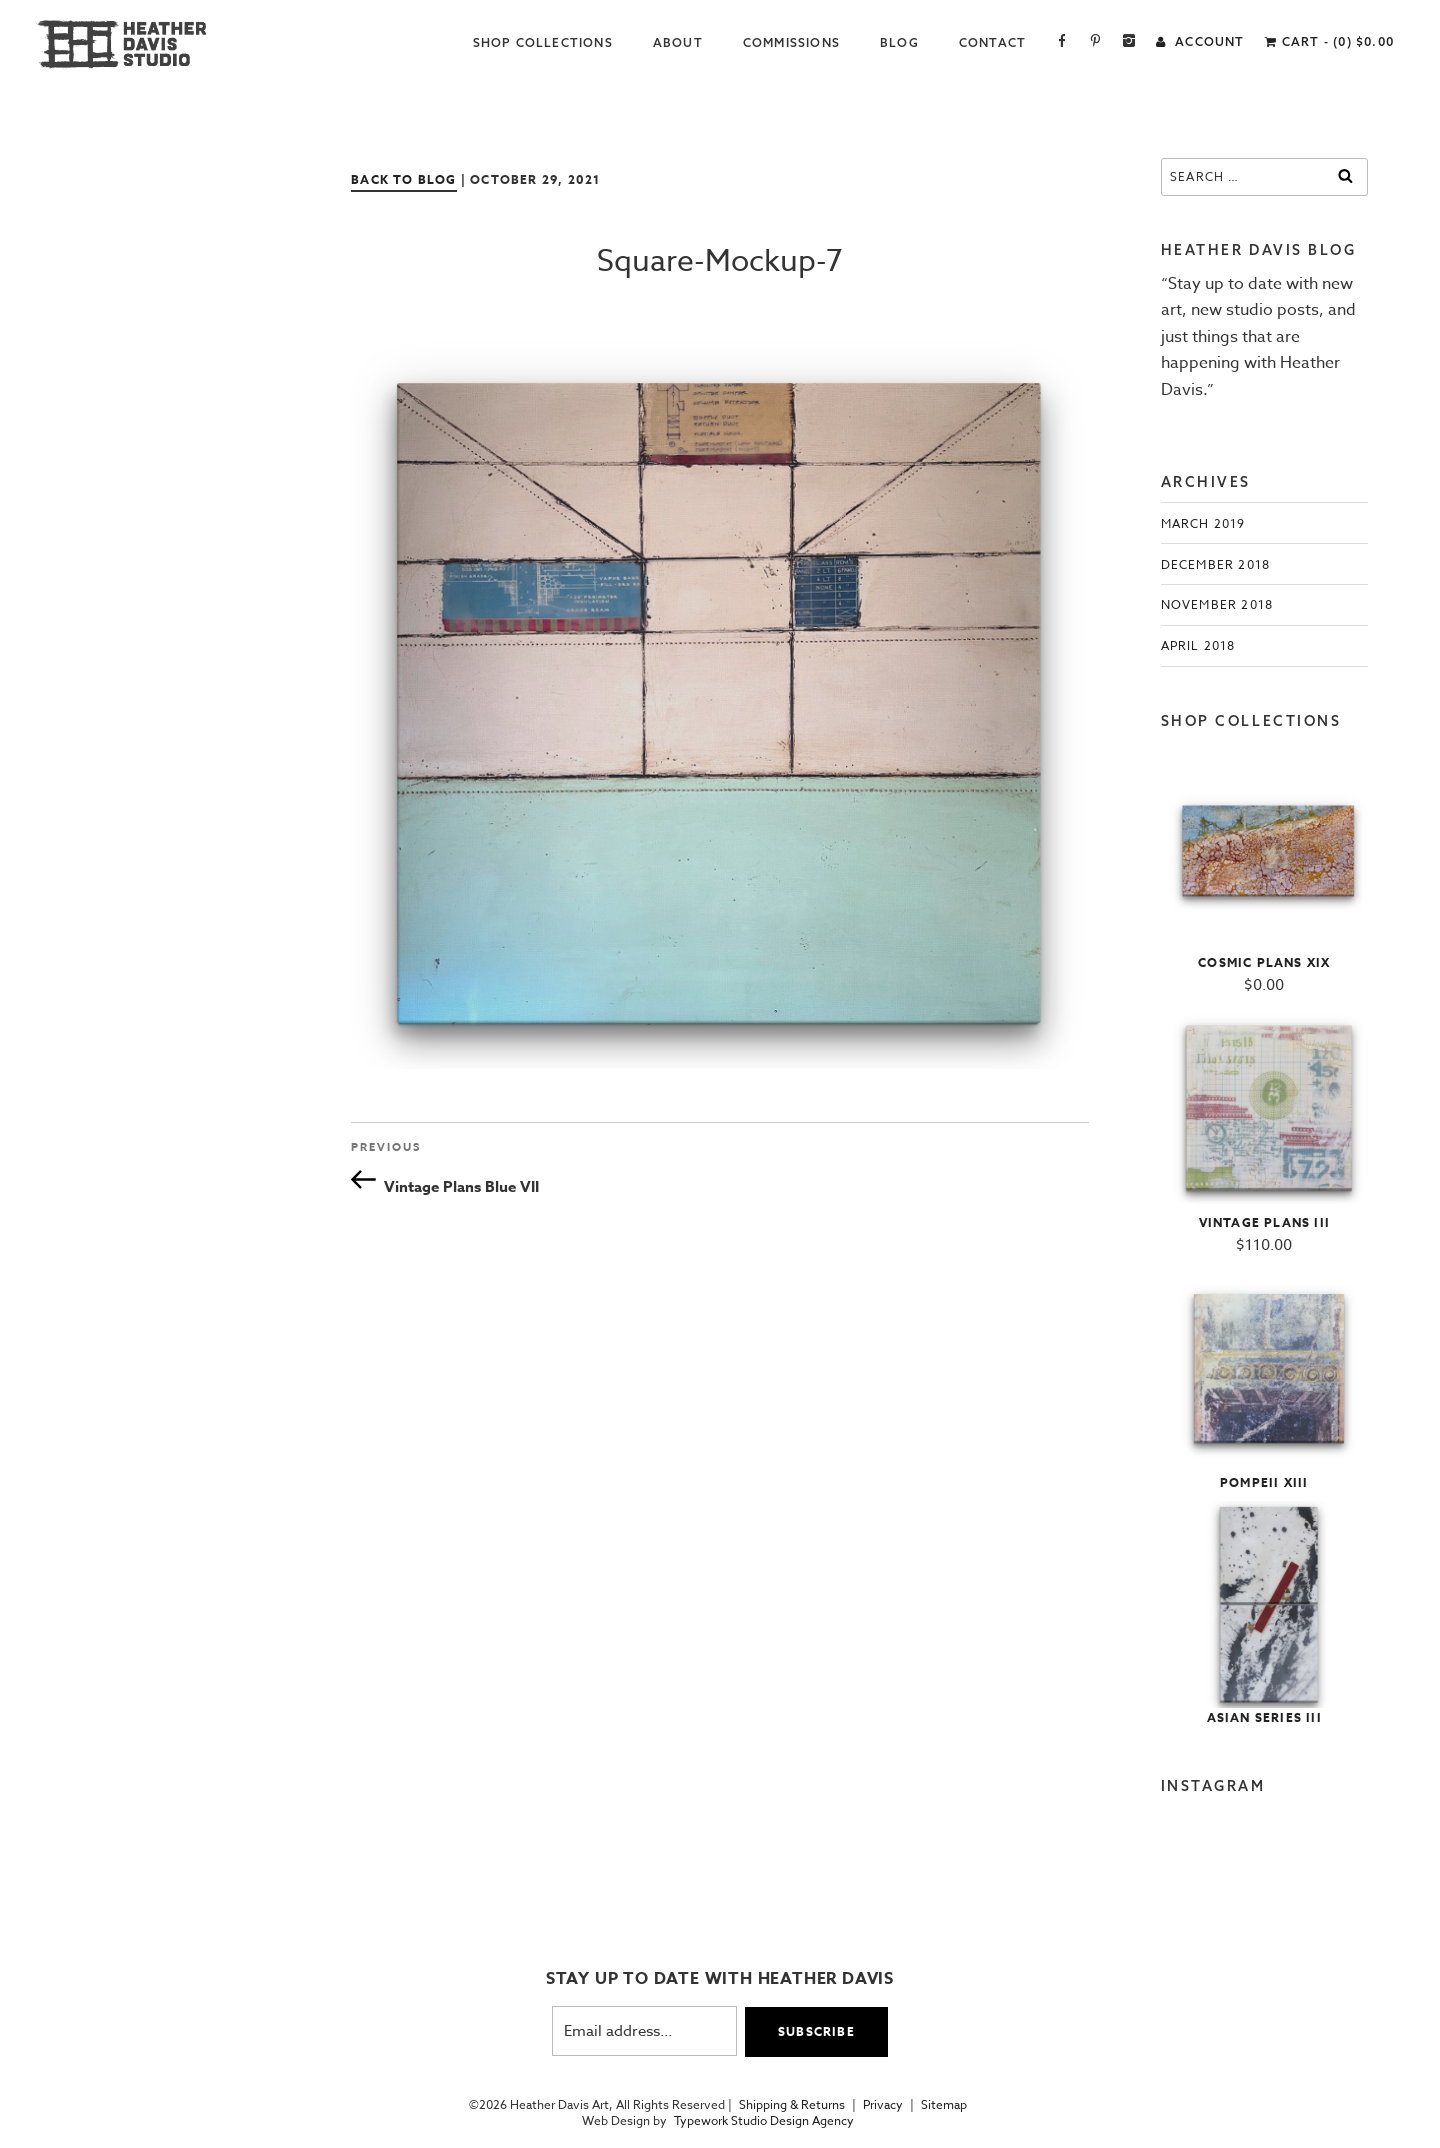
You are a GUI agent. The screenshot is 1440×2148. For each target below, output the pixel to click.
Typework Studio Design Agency (764, 2121)
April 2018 (1198, 645)
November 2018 (1217, 604)
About (678, 42)
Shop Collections (543, 42)
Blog (899, 42)
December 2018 (1216, 564)
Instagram (1129, 42)
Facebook (1062, 42)
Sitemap (944, 2105)
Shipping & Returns (792, 2105)
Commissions (791, 42)
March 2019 (1203, 523)
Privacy (883, 2105)
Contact (992, 42)
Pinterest (1095, 42)
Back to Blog (403, 179)
